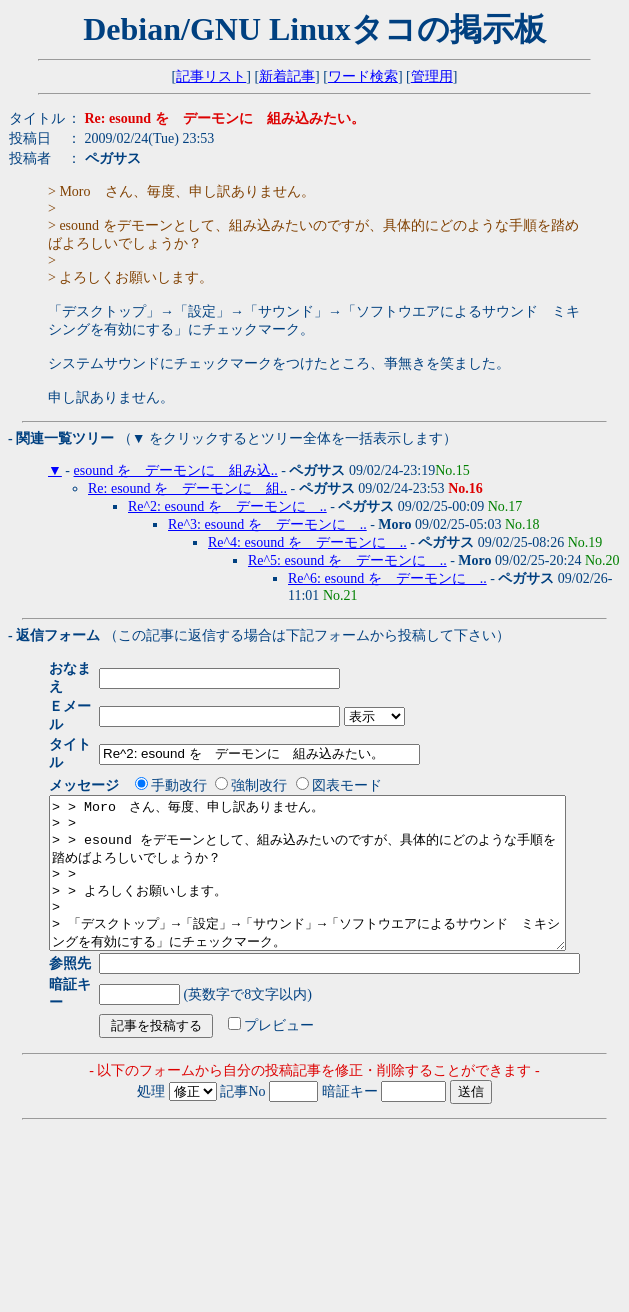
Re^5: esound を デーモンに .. (347, 560)
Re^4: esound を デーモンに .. (307, 542)
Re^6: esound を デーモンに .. (387, 578)
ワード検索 (363, 76)
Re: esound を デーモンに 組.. (187, 488)
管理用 (432, 76)
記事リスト (211, 76)
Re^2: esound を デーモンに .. (227, 506)
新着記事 (287, 76)
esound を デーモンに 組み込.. (176, 470)
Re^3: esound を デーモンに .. (267, 524)
